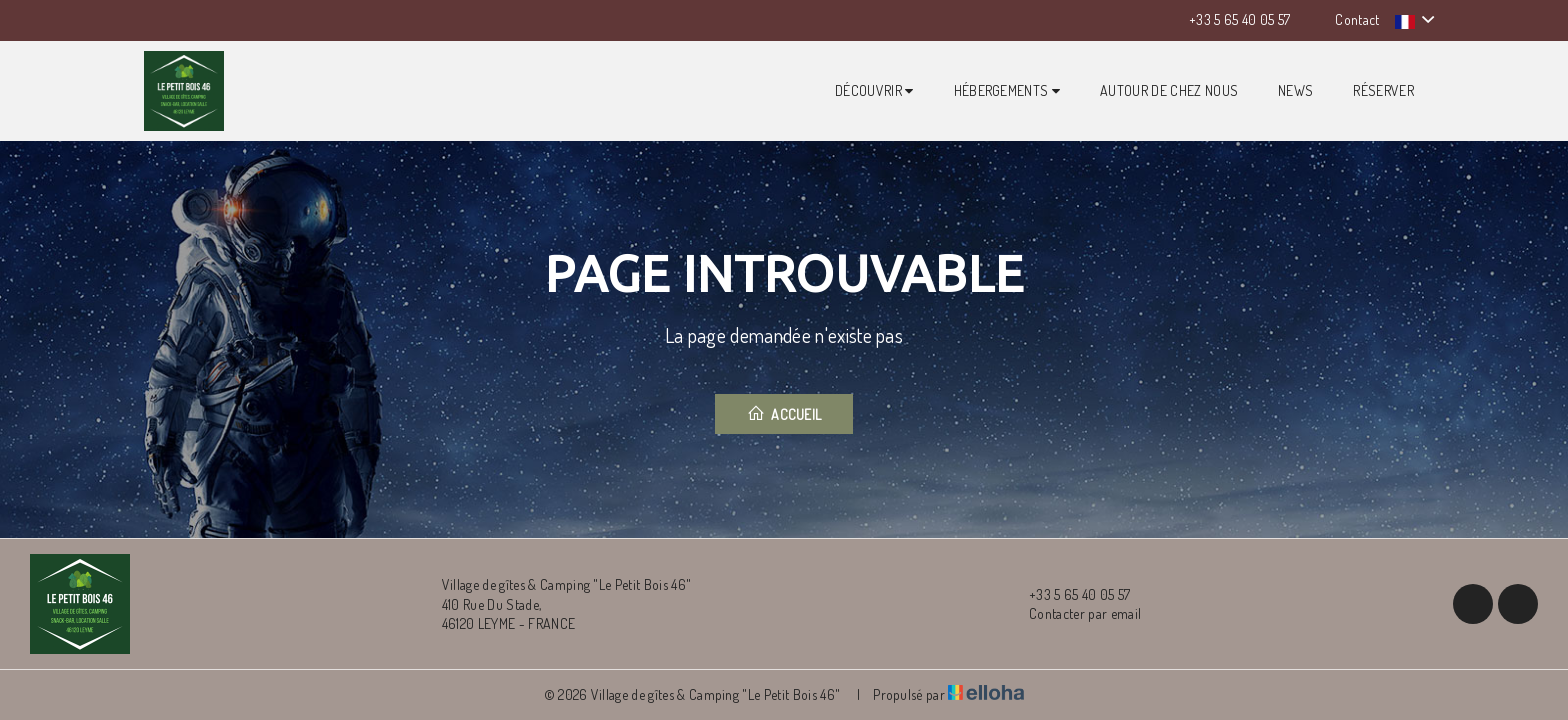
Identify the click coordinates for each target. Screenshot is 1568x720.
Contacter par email (1073, 614)
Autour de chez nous (1169, 90)
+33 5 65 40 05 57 (1068, 595)
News (1295, 90)
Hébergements (1007, 90)
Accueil (784, 413)
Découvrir (874, 90)
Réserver (1383, 90)
